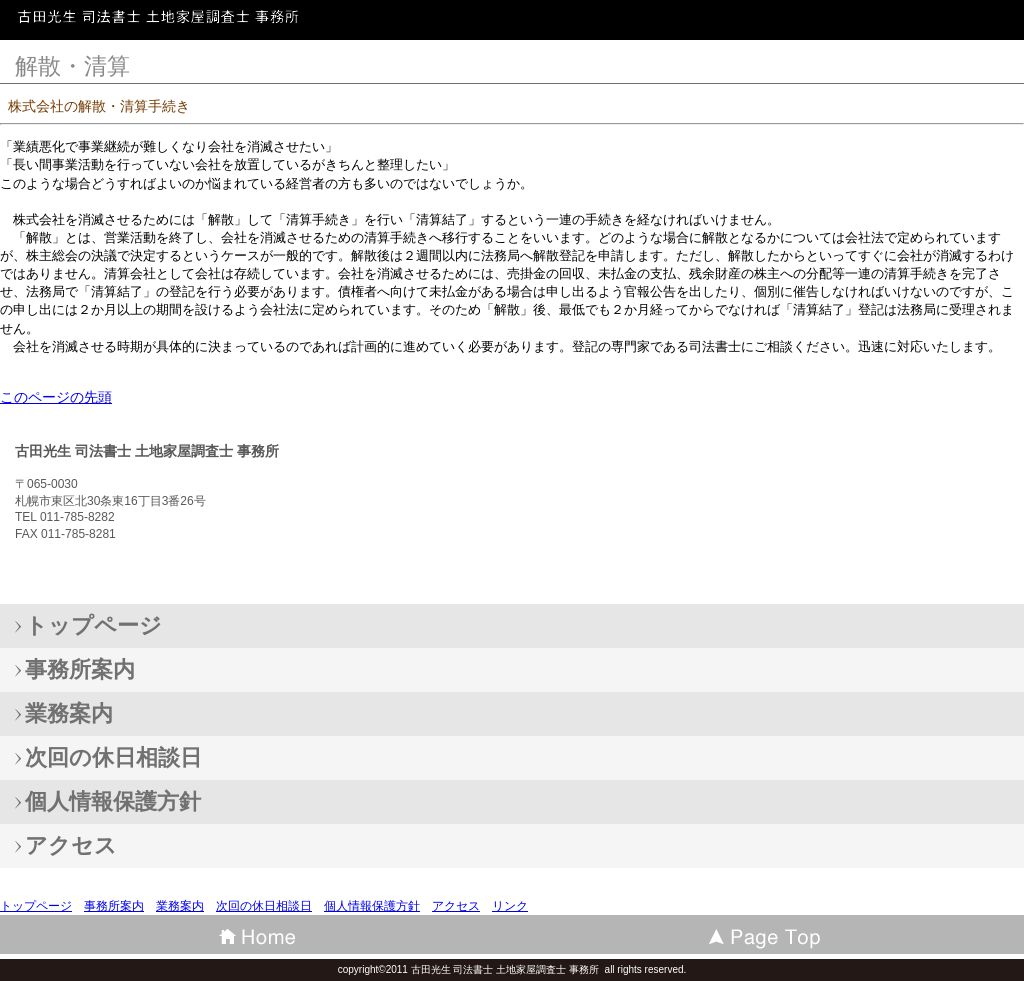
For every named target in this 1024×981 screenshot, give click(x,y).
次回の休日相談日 (264, 906)
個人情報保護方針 (372, 906)
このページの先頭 (56, 397)
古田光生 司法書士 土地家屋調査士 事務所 (160, 24)
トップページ (36, 906)
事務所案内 (114, 906)
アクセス (456, 906)
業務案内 (180, 906)
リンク (510, 906)
